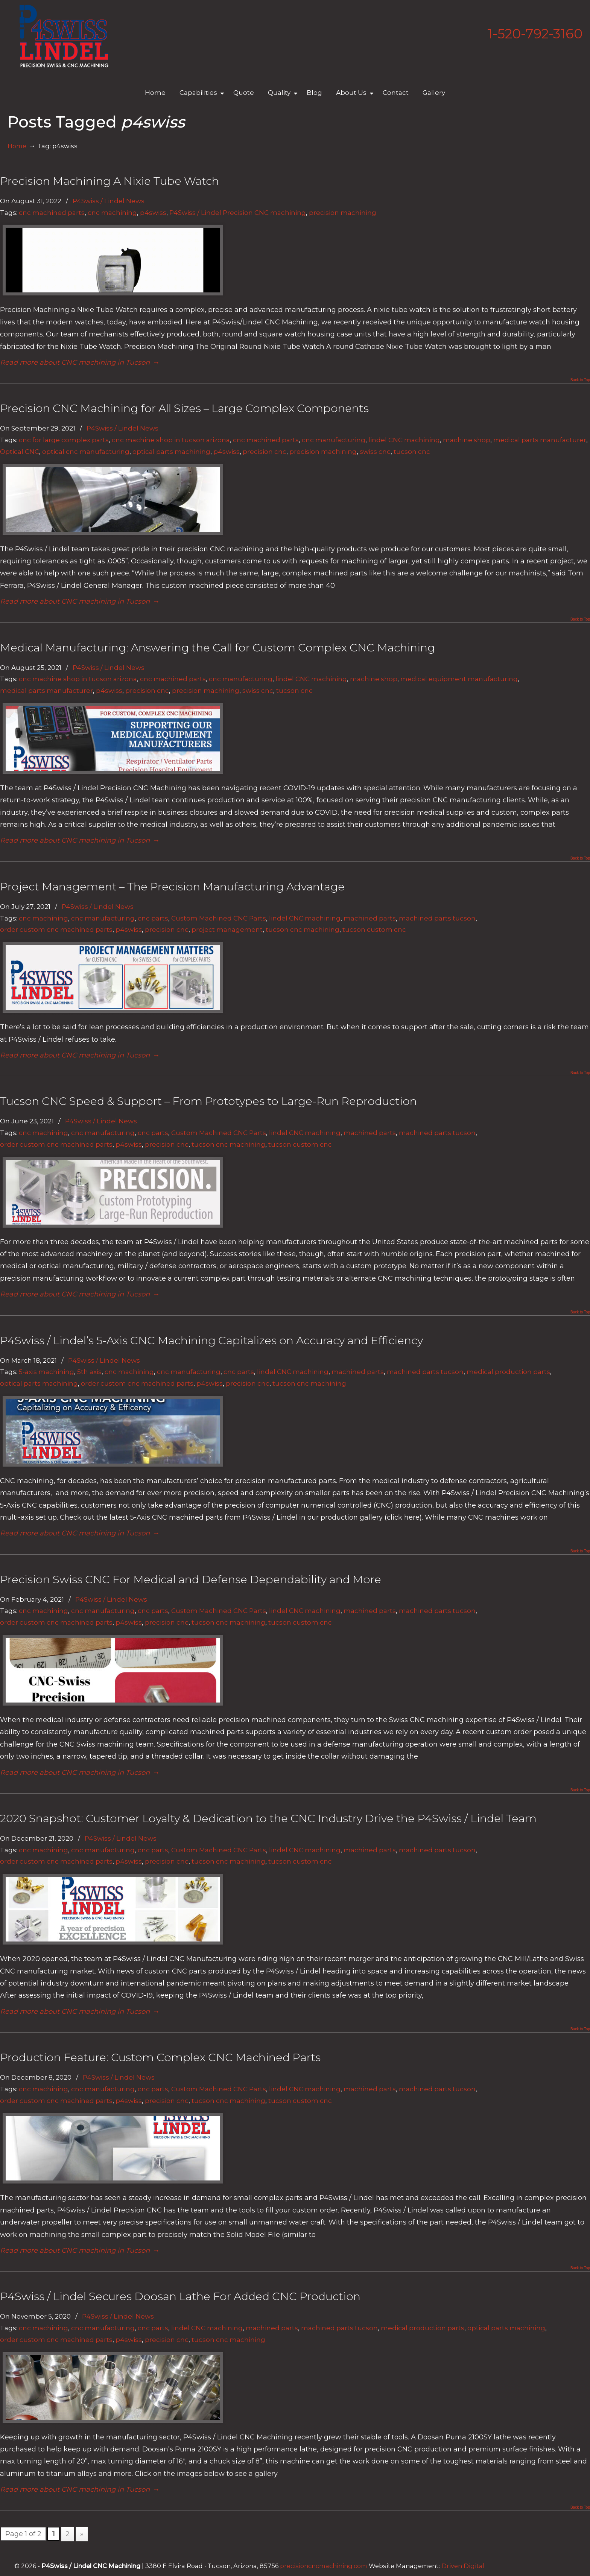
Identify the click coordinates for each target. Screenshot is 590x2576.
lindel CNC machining (404, 440)
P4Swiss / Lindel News (108, 201)
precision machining (342, 212)
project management (227, 929)
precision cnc (264, 451)
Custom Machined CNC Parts (218, 918)
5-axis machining (46, 1371)
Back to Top (580, 380)
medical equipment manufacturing (459, 679)
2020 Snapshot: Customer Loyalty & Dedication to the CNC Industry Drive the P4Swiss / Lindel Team (268, 1818)
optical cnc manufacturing (85, 451)
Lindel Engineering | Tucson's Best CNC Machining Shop (64, 36)
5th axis (89, 1371)
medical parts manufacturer (539, 440)
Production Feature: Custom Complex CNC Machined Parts (160, 2057)
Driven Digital (463, 2566)
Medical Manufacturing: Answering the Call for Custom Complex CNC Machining (217, 647)
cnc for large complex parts (64, 440)
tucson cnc (412, 451)
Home (17, 146)
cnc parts (153, 918)
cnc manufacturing (333, 440)
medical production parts (508, 1371)
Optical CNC (19, 451)
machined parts (370, 918)
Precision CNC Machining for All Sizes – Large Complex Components (184, 408)
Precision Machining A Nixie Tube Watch (109, 180)
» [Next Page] (82, 2534)
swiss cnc (375, 451)
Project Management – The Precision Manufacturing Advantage (172, 886)
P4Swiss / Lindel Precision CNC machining (237, 212)
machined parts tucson (437, 918)
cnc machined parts (52, 212)
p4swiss (153, 212)
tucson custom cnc (374, 929)
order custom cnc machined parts (56, 929)
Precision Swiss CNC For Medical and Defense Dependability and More (190, 1579)
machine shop (466, 440)
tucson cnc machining (302, 929)
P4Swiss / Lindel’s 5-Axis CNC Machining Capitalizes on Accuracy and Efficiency (211, 1340)
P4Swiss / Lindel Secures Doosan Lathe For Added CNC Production (180, 2296)
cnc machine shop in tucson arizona (171, 440)
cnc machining (112, 212)
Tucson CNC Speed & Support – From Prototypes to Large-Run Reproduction (208, 1101)
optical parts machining (171, 451)
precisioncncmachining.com (323, 2566)
